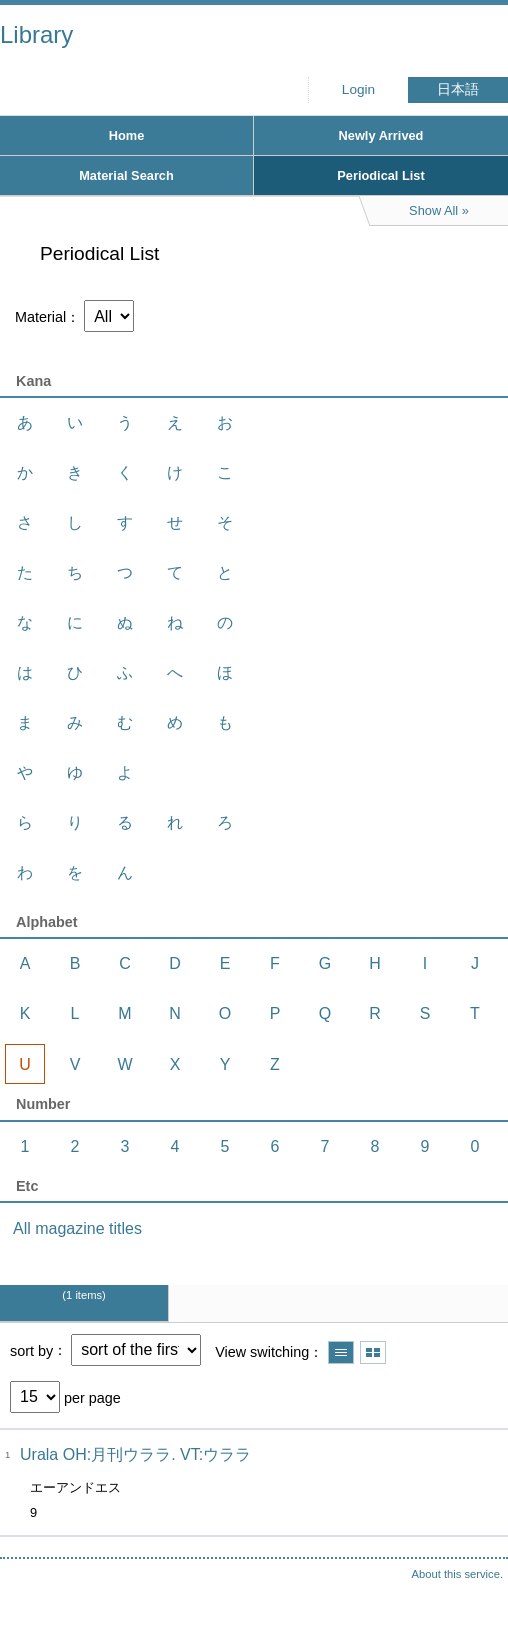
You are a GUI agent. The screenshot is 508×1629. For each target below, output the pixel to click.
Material (40, 317)
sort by (31, 1350)
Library (36, 34)
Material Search (126, 175)
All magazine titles (77, 1228)
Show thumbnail (373, 1352)
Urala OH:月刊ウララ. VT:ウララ (135, 1454)
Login (358, 89)
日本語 (458, 89)
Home (127, 135)
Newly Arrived (381, 135)
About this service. (457, 1574)
